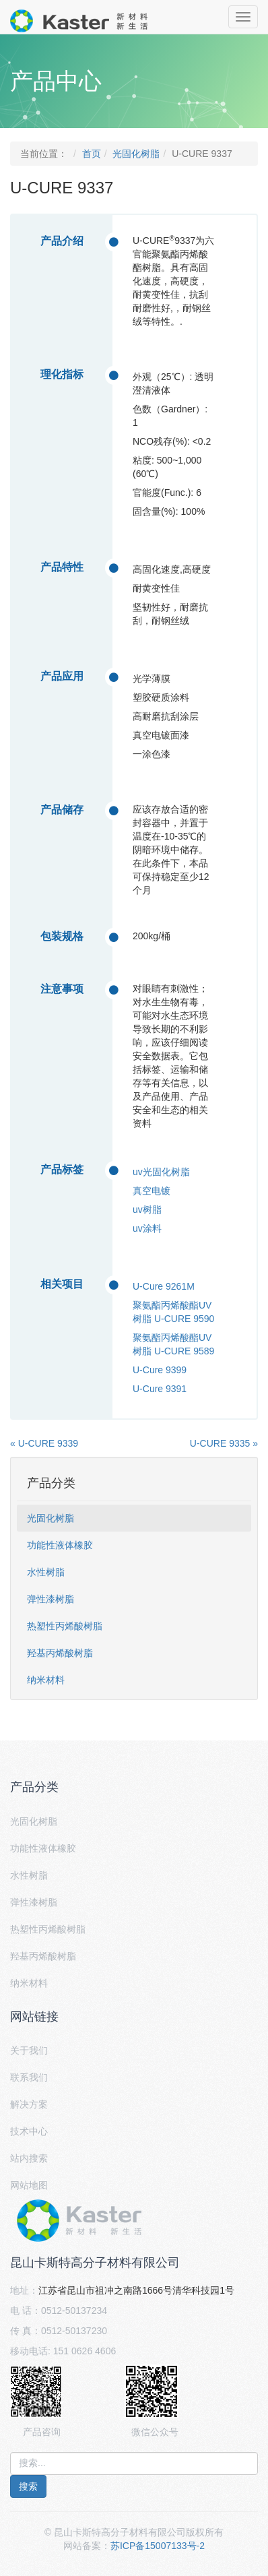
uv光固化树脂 (161, 1171)
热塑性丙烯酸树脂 (64, 1626)
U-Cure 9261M (164, 1286)
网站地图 (29, 2185)
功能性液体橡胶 (60, 1545)
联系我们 (29, 2077)
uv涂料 (147, 1228)
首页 (91, 153)
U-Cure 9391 (160, 1388)
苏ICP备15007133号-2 (157, 2545)
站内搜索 (29, 2158)
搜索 (28, 2486)
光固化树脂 (136, 153)
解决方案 (29, 2104)
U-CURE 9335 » (224, 1443)
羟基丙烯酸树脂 (60, 1652)
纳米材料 (46, 1679)
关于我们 (29, 2050)
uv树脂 (147, 1209)
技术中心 (29, 2131)
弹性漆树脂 (50, 1599)
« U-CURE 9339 (44, 1443)
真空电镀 (151, 1190)
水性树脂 (46, 1572)
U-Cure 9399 (160, 1369)
